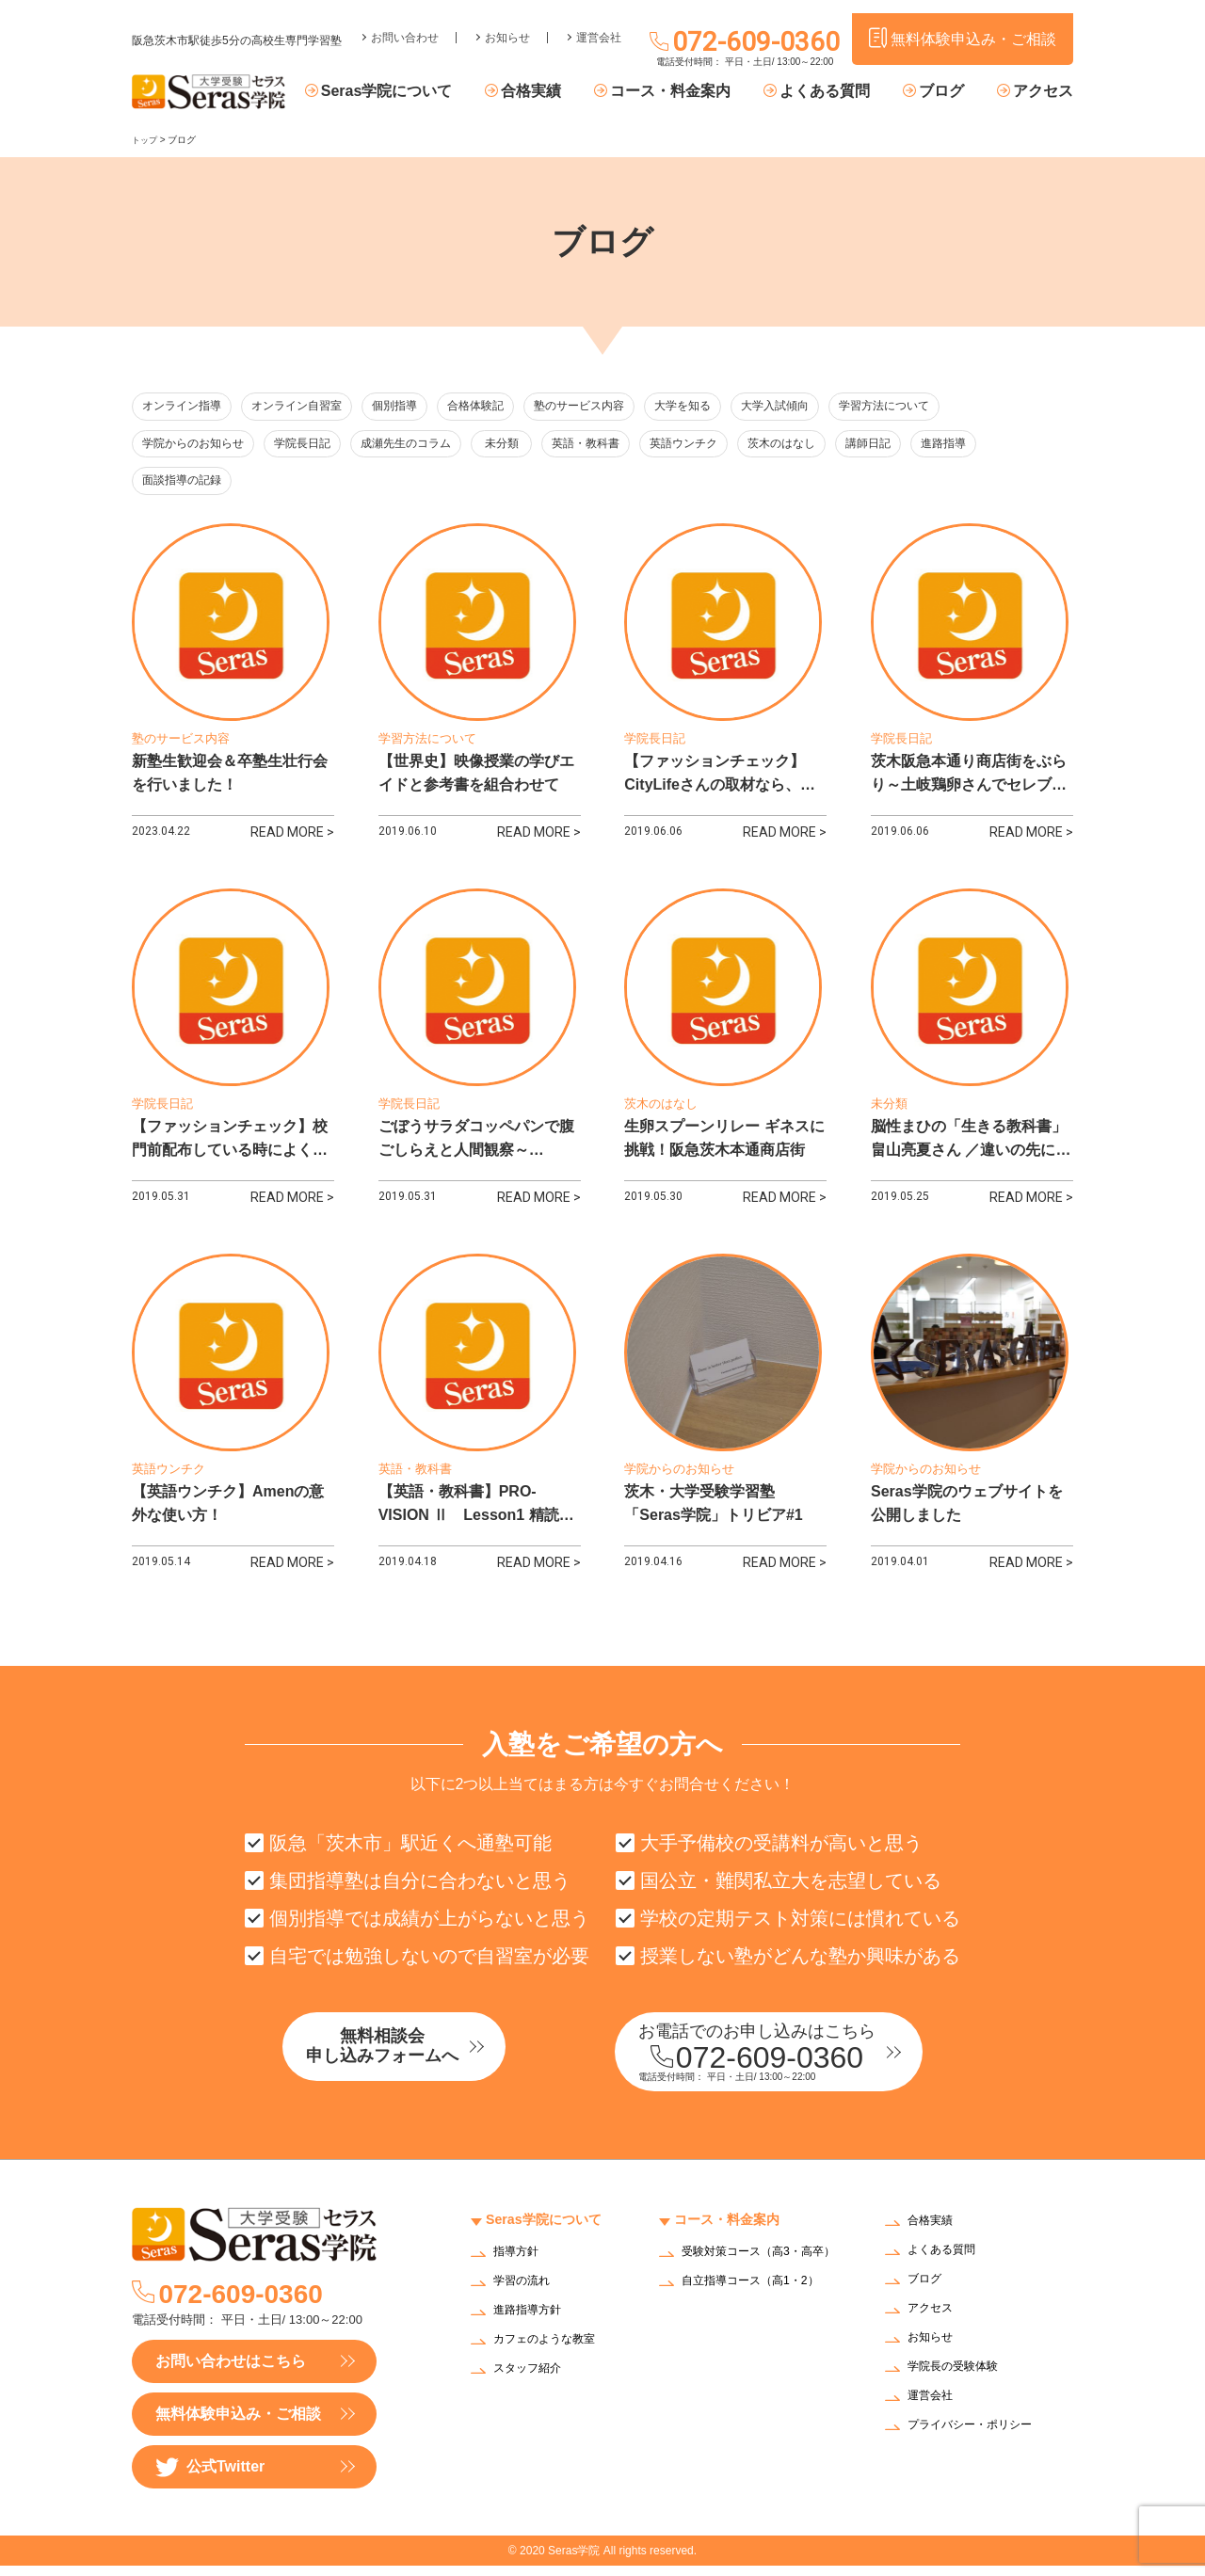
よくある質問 (842, 92)
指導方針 (519, 2263)
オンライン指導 (185, 407)
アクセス (1043, 92)
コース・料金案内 (696, 92)
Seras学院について (430, 92)
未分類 (529, 446)
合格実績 (566, 92)
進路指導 (1009, 446)
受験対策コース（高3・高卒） (757, 2269)
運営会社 (598, 24)
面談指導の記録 (185, 484)
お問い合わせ (405, 24)
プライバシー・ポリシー (980, 2437)
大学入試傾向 (818, 407)
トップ (146, 140)
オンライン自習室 (307, 407)
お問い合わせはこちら (230, 2371)
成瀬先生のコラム (423, 446)
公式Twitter (210, 2477)
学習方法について (934, 407)
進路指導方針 (532, 2321)
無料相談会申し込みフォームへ (419, 2059)
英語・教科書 (623, 446)
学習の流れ (526, 2292)
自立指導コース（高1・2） (762, 2303)
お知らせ (507, 24)
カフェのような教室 (552, 2351)
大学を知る (720, 407)
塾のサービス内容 (611, 407)
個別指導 (413, 407)
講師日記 (924, 446)
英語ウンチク (726, 446)
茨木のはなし (830, 446)
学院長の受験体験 (960, 2379)
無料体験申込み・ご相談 (238, 2424)
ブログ (949, 92)
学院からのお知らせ (197, 446)
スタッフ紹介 (532, 2380)
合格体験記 (501, 407)
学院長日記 (313, 446)
